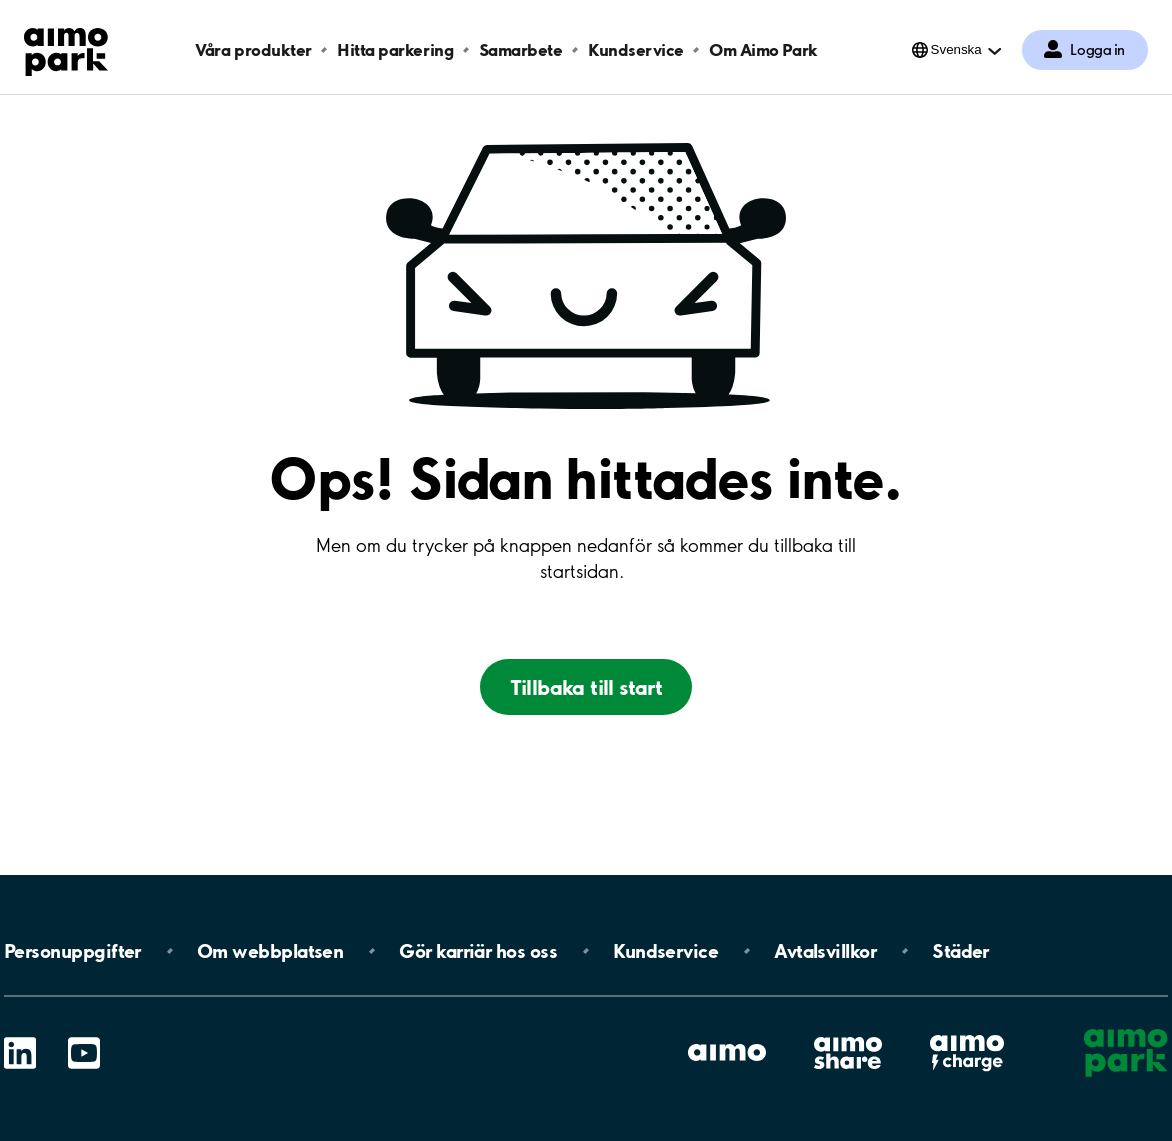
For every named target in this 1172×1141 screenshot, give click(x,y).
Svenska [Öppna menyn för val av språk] (956, 49)
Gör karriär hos (478, 951)
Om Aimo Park (763, 49)
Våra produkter (253, 49)
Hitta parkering (395, 49)
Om (270, 951)
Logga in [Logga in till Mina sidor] (1097, 50)
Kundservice (636, 49)
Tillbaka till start (586, 687)
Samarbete (521, 49)
